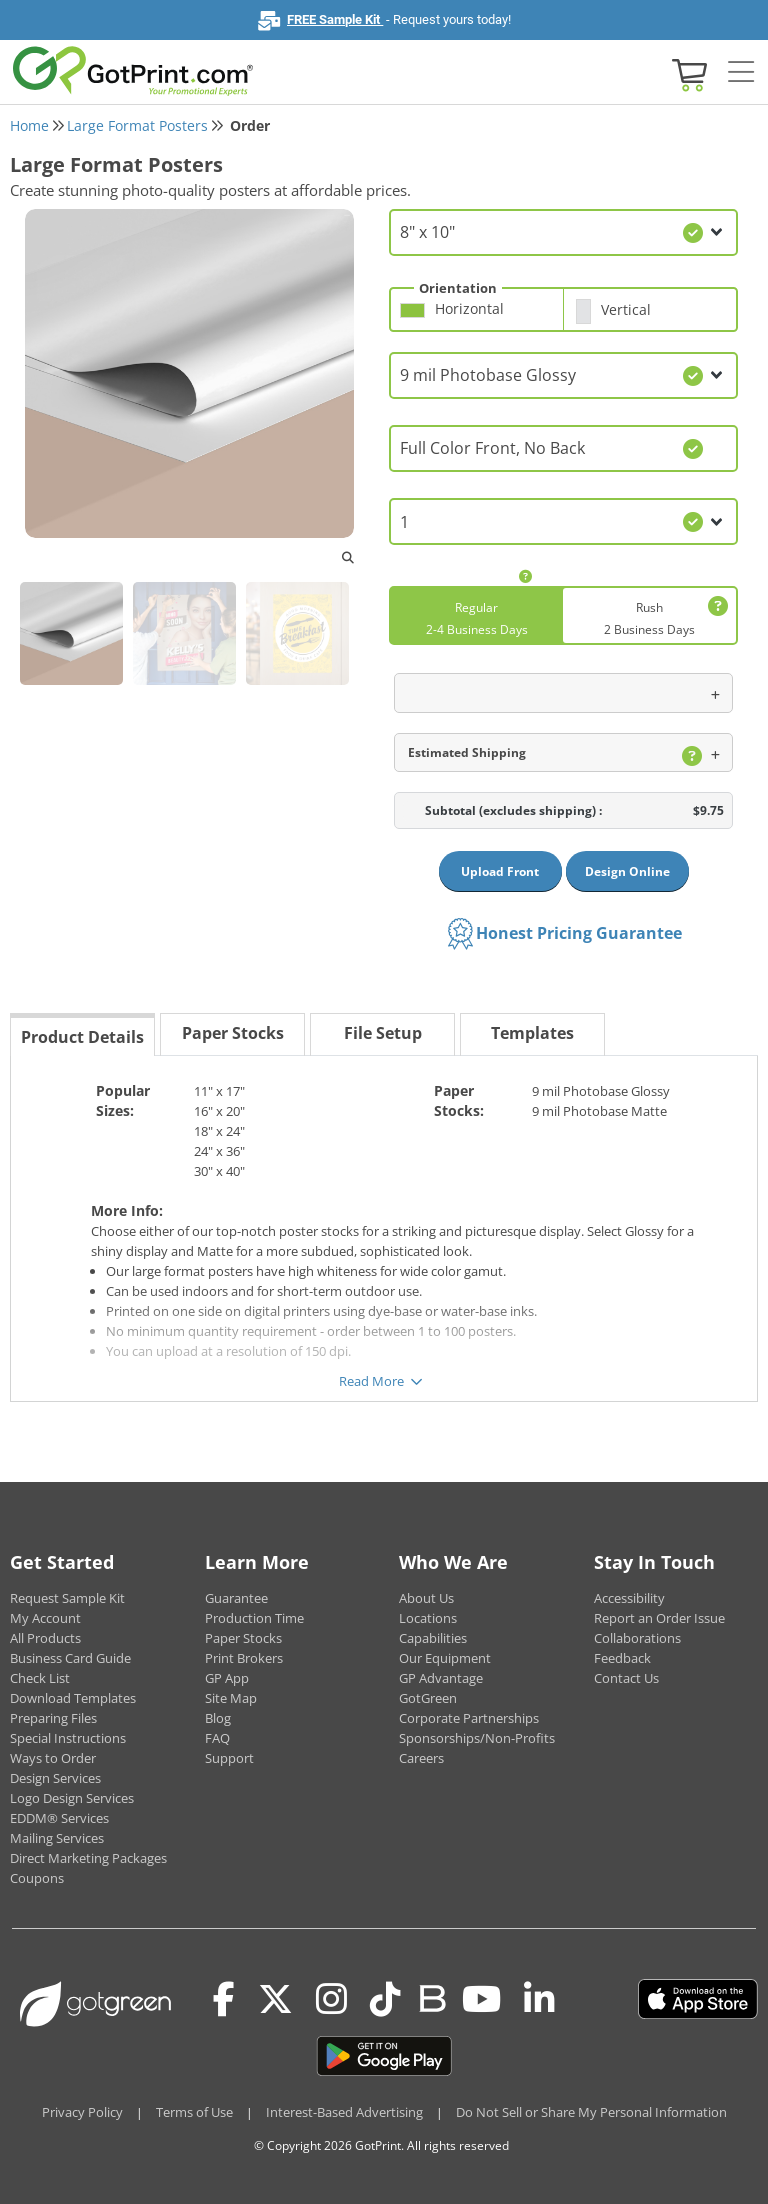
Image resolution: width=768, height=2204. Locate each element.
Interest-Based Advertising (344, 2112)
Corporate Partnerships (469, 1718)
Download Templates (73, 1698)
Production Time (254, 1618)
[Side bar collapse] (741, 73)
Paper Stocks (243, 1638)
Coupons (37, 1878)
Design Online (627, 871)
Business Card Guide (70, 1658)
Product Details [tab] (82, 1037)
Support (229, 1758)
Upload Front (500, 871)
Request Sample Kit (67, 1598)
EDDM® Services (59, 1818)
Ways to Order (53, 1758)
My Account (45, 1618)
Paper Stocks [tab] (233, 1033)
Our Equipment (445, 1658)
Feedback (622, 1658)
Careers (421, 1758)
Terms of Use (194, 2112)
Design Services (55, 1778)
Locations (428, 1618)
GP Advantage (441, 1678)
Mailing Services (57, 1838)
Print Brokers (244, 1658)
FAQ (217, 1738)
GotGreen (428, 1698)
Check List (40, 1678)
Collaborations (637, 1638)
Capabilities (433, 1638)
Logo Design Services (72, 1798)
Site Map (231, 1698)
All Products (45, 1638)
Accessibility (629, 1598)
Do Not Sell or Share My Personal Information (591, 2112)
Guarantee (236, 1598)
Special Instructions (68, 1738)
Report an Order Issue (659, 1618)
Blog (218, 1718)
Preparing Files (53, 1718)
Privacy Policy (82, 2112)
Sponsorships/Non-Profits (477, 1738)
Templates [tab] (532, 1033)
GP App (227, 1678)
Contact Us (626, 1678)
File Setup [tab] (383, 1033)
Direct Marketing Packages (88, 1858)
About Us (426, 1598)
